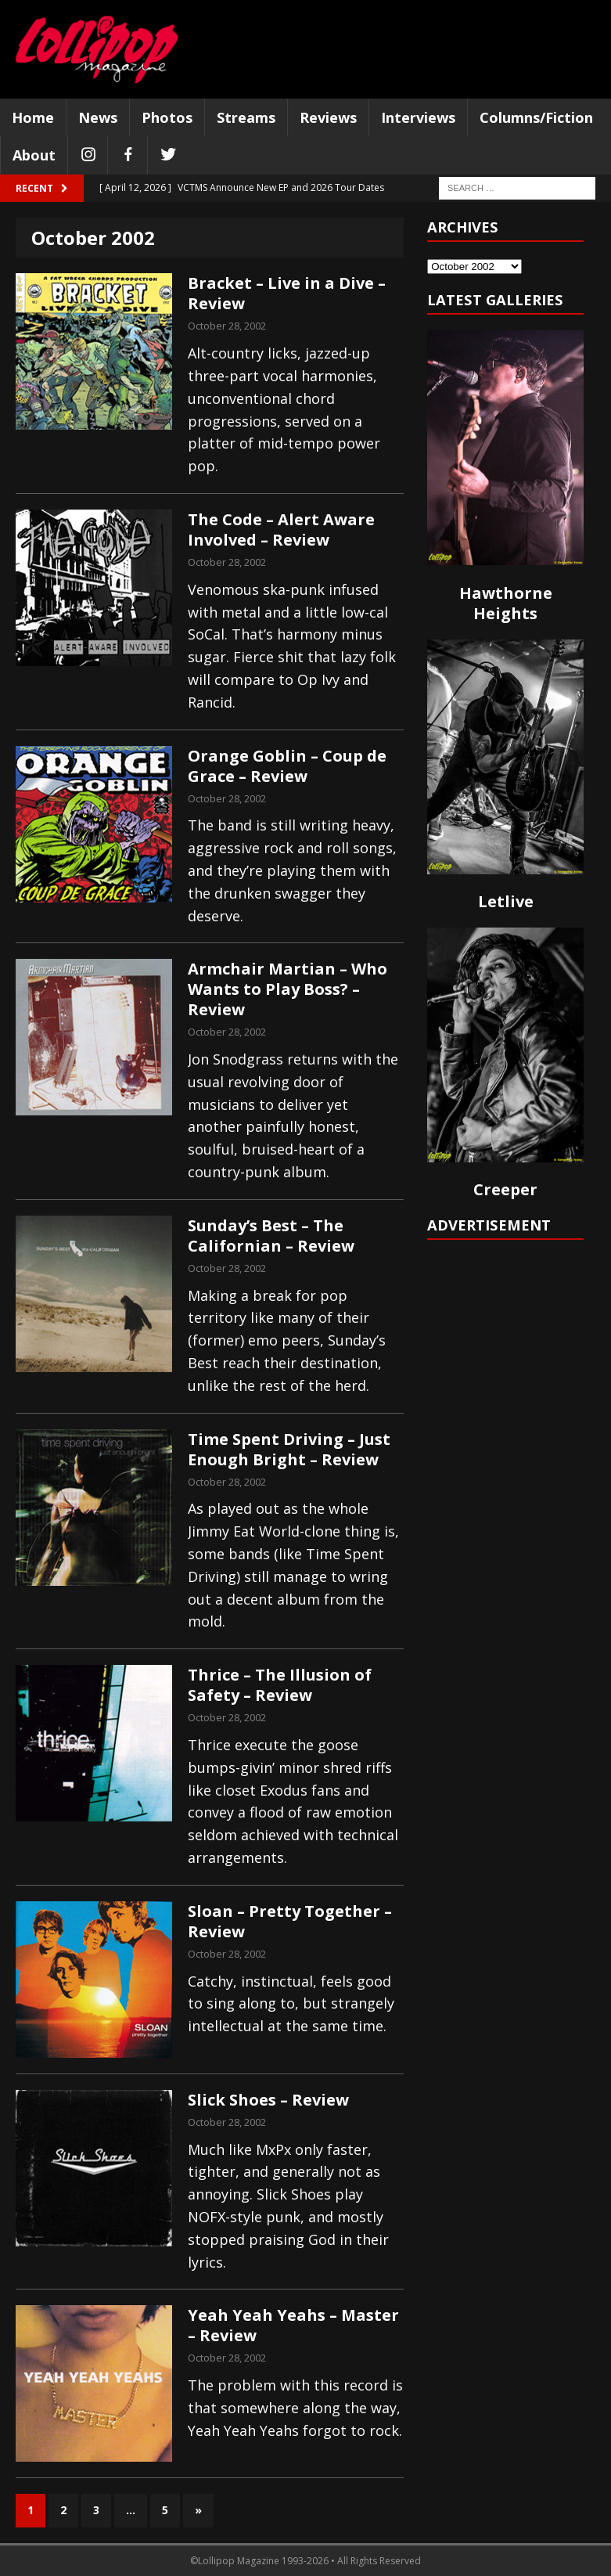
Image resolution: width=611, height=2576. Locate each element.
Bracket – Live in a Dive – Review (287, 293)
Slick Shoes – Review (268, 2099)
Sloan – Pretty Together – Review (290, 1921)
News (97, 117)
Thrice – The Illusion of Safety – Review (280, 1685)
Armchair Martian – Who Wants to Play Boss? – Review (287, 989)
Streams (246, 117)
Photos (167, 117)
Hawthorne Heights (505, 603)
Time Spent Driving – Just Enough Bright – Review (289, 1449)
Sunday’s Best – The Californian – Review (271, 1235)
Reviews (328, 117)
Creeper (505, 1189)
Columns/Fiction (536, 117)
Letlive (506, 901)
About (34, 155)
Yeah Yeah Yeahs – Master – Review (293, 2325)
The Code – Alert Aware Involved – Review (281, 529)
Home (33, 117)
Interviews (418, 117)
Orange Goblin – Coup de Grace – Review (287, 766)
